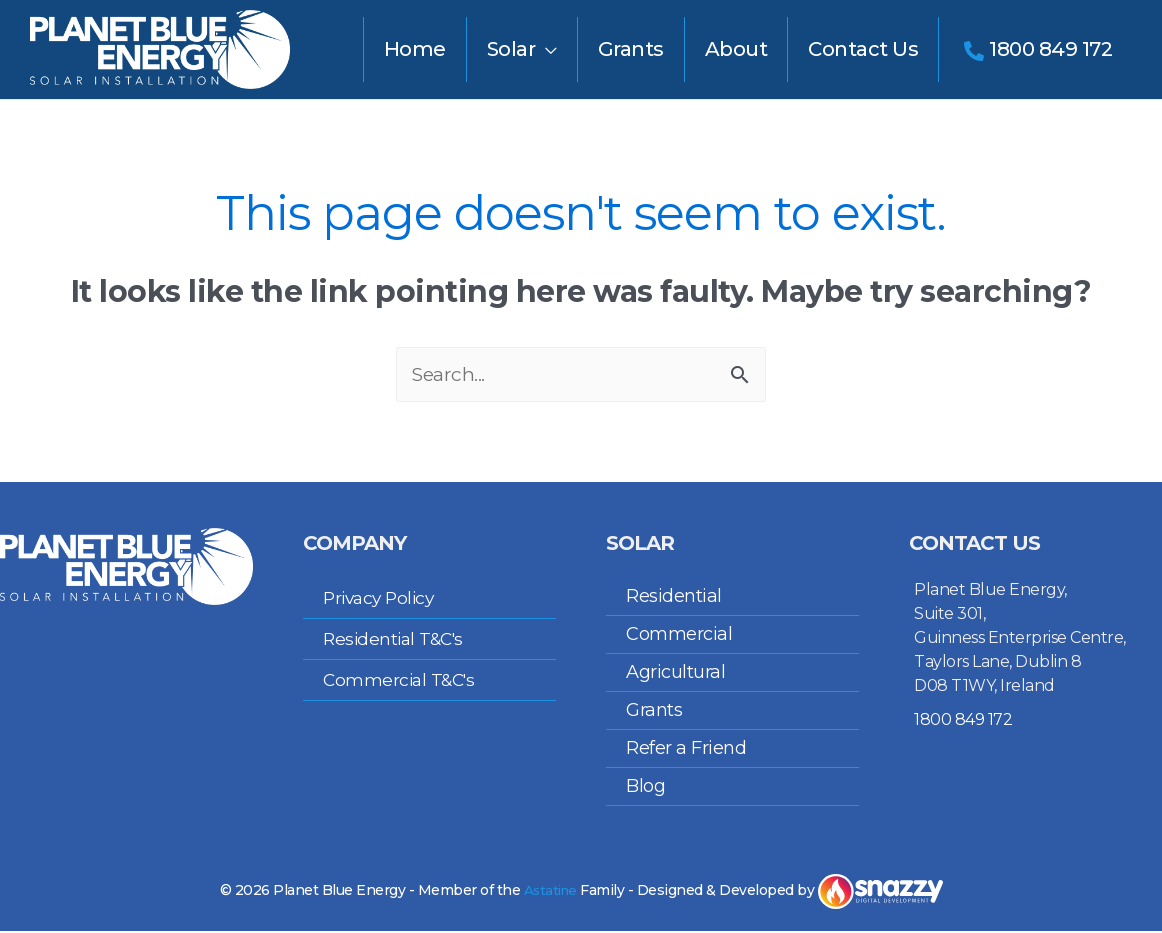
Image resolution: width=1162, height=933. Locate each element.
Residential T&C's (397, 641)
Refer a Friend (686, 750)
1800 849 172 (963, 721)
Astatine (550, 892)
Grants (654, 712)
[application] (546, 49)
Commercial (679, 636)
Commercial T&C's (402, 682)
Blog (645, 788)
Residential (674, 598)
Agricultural (675, 674)
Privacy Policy (382, 600)
